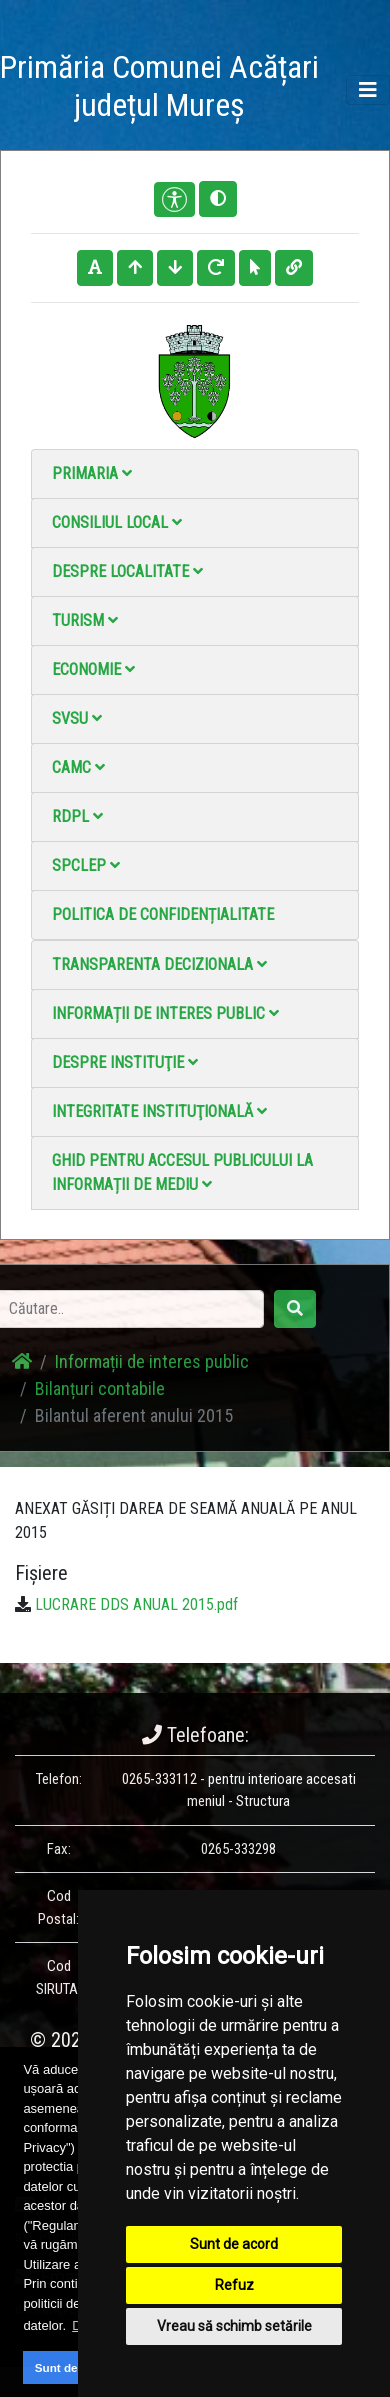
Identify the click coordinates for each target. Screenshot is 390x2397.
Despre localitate (127, 571)
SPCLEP (86, 865)
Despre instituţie (125, 1062)
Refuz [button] (234, 2285)
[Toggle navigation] (368, 90)
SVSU (77, 718)
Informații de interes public (165, 1013)
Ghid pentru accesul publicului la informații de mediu (182, 1172)
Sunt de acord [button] (74, 2367)
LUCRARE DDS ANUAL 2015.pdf (136, 1604)
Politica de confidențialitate (163, 914)
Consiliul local (117, 522)
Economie (93, 669)
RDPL (77, 816)
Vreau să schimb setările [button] (234, 2326)
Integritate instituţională (159, 1111)
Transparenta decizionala (159, 964)
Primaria (92, 473)
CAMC (78, 767)
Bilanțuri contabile (100, 1388)
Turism (85, 620)
